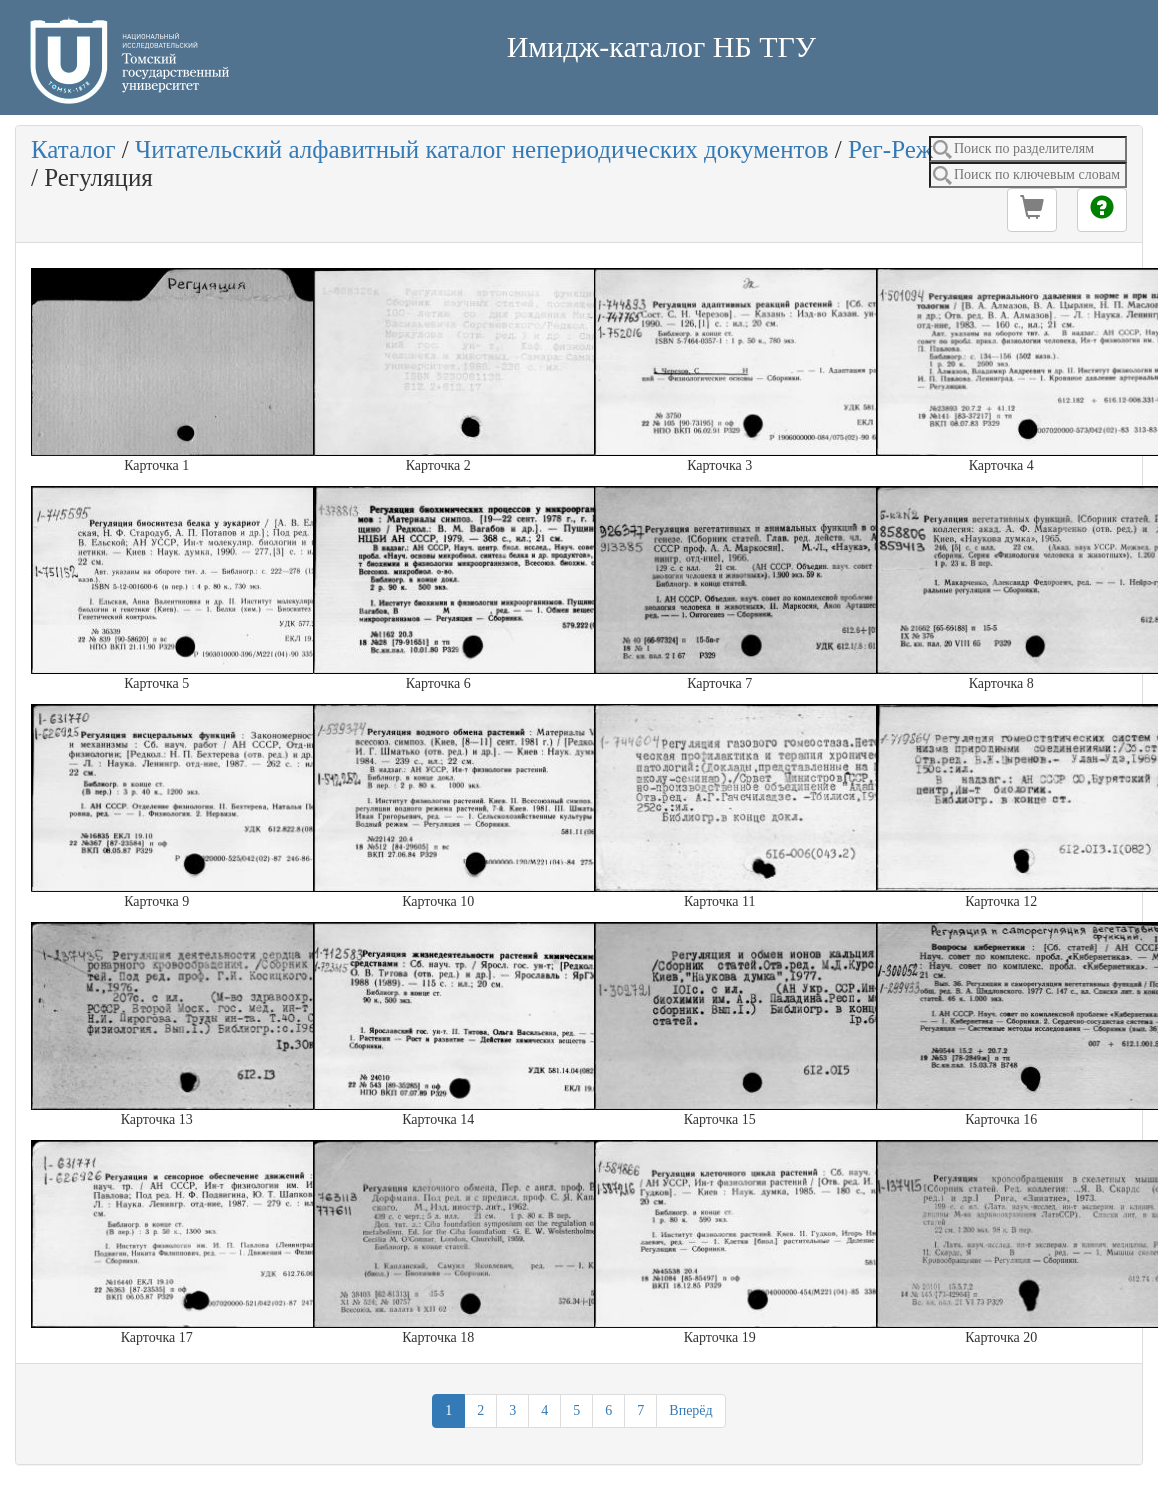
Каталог (73, 149)
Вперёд (690, 1410)
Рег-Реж (890, 149)
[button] (1032, 210)
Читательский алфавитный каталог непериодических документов (481, 149)
